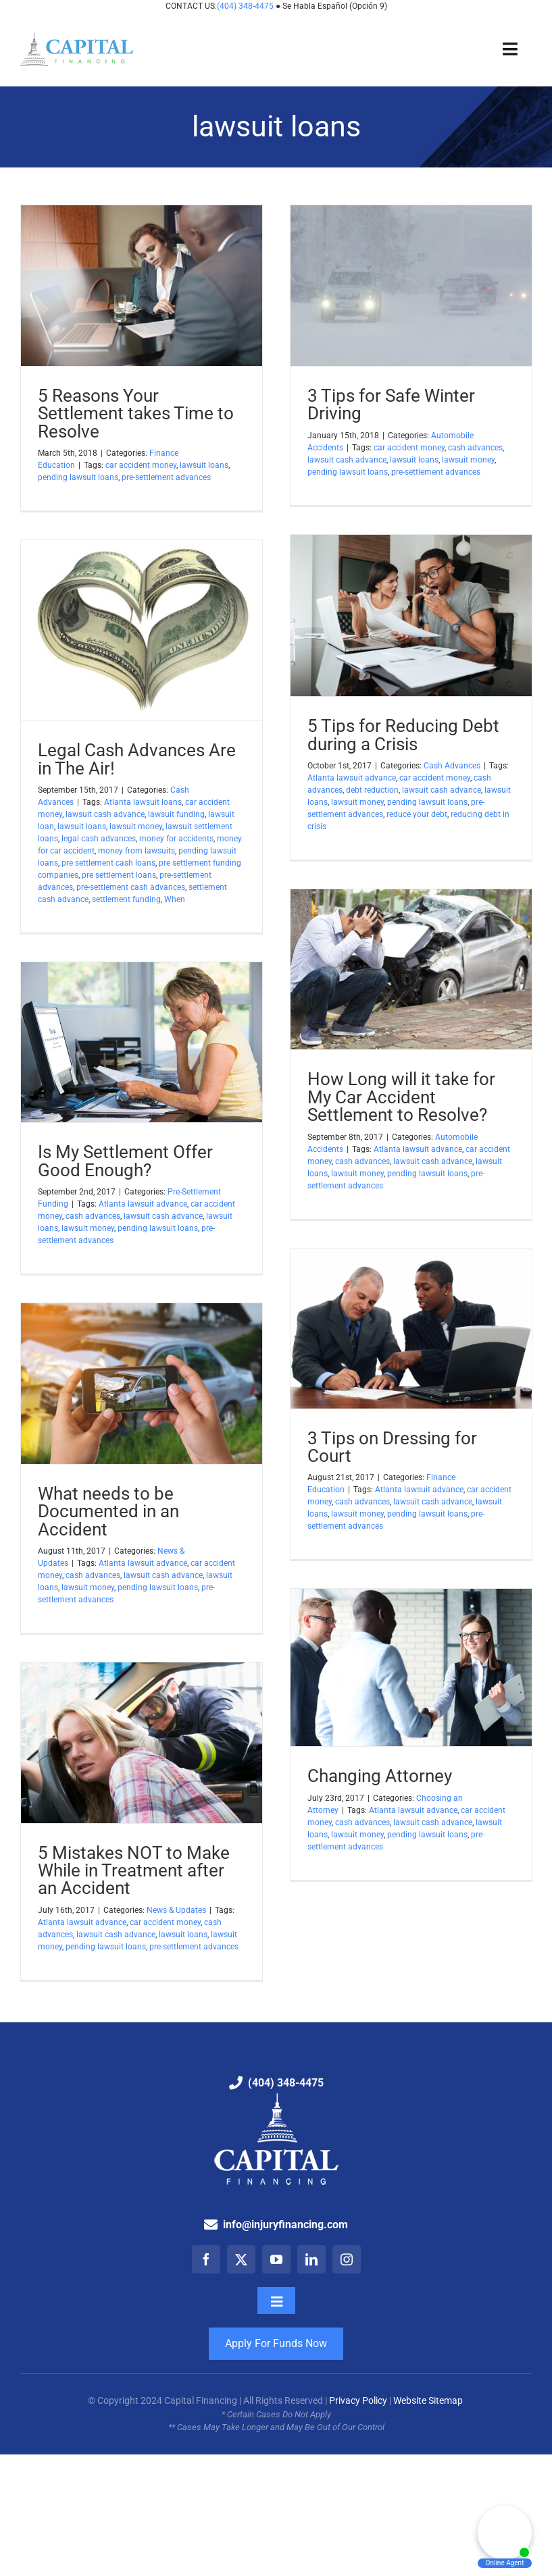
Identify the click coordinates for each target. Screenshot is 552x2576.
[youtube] (276, 2259)
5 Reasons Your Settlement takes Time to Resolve (136, 413)
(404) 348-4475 (246, 6)
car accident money (140, 465)
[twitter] (241, 2259)
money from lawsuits (136, 851)
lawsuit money (468, 460)
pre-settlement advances (166, 477)
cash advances (475, 447)
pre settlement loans (119, 875)
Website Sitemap (429, 2400)
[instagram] (346, 2259)
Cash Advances (452, 765)
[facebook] (206, 2259)
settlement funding (126, 899)
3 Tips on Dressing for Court (392, 1446)
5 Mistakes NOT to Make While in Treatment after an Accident (134, 1870)
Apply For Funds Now (276, 2343)
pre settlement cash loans (108, 863)
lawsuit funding (176, 814)
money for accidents (176, 838)
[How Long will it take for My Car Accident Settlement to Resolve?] (411, 969)
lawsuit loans (204, 465)
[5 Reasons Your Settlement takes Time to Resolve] (141, 285)
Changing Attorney (379, 1775)
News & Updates (176, 1910)
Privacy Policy (358, 2400)
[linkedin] (311, 2259)
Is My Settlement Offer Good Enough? (125, 1160)
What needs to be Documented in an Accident (108, 1511)
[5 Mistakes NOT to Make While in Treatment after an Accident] (141, 1742)
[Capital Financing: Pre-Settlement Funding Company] (76, 37)
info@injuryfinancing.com (285, 2224)
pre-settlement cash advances (130, 887)
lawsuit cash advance (346, 460)
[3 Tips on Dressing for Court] (411, 1328)
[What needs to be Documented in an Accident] (141, 1383)
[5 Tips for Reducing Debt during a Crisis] (411, 615)
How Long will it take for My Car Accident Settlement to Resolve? (401, 1096)
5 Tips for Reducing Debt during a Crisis (403, 734)
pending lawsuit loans (78, 477)
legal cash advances (98, 838)
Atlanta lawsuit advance (351, 778)
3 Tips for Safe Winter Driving (391, 404)
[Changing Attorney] (411, 1667)
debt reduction (372, 790)
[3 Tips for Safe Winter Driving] (411, 285)
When (174, 899)
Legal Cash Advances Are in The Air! (137, 758)
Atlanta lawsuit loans (143, 802)
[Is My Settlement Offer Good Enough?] (141, 1042)
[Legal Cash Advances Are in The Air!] (141, 630)
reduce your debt (416, 814)
